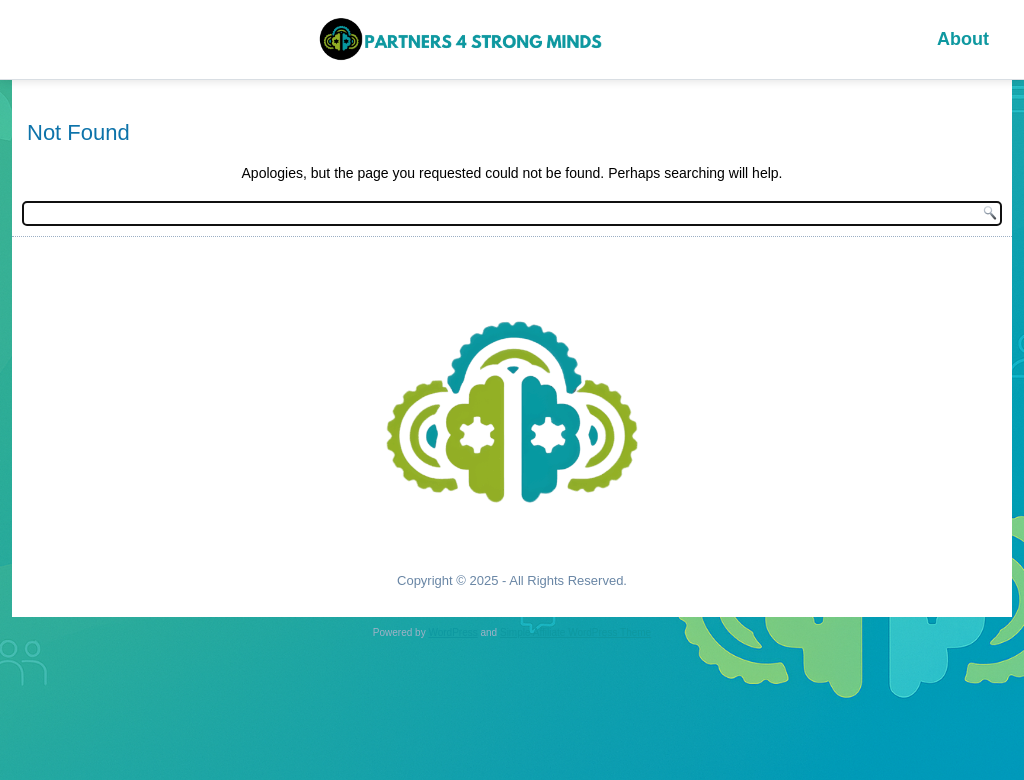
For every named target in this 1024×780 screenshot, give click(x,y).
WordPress (452, 632)
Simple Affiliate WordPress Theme (575, 632)
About (963, 39)
